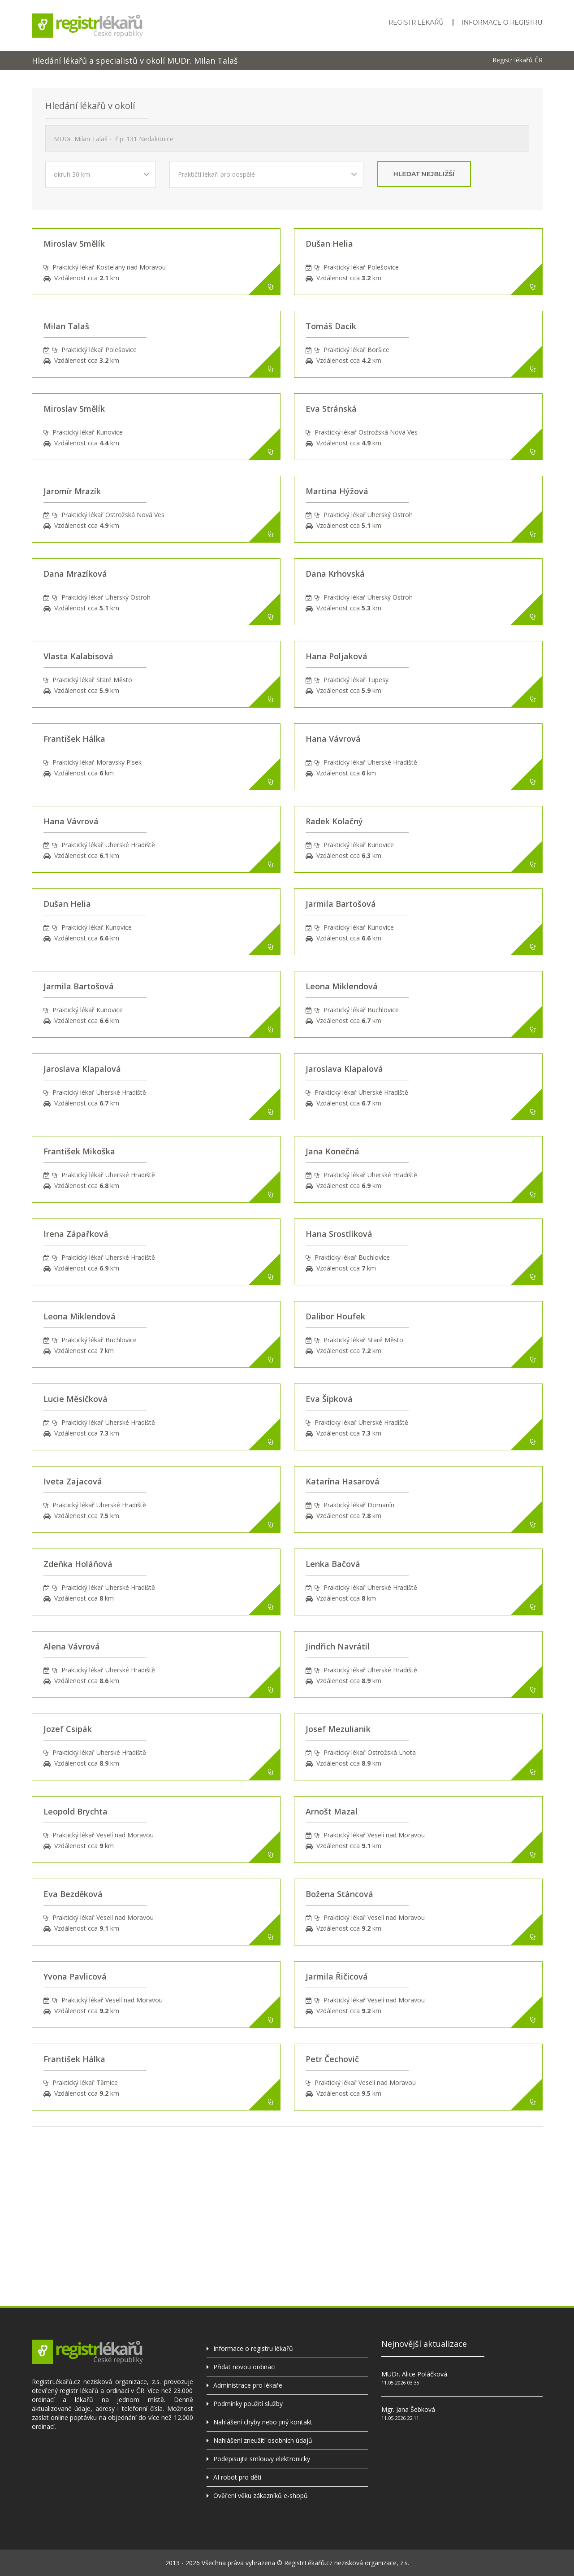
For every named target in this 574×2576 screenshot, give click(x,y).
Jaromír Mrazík (72, 491)
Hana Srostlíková (339, 1233)
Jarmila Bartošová (341, 903)
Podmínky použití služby (248, 2403)
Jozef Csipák (67, 1728)
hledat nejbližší (424, 174)
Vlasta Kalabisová (78, 656)
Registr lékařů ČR (517, 60)
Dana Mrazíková (75, 573)
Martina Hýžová (337, 491)
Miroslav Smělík (74, 243)
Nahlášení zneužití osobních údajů (262, 2440)
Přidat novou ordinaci (244, 2367)
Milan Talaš (66, 326)
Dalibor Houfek (335, 1316)
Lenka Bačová (333, 1563)
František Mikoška (79, 1151)
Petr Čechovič (332, 2059)
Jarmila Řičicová (337, 1976)
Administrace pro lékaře (247, 2385)
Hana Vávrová (333, 738)
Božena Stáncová (339, 1893)
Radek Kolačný (334, 821)
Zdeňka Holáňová (77, 1563)
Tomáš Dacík (331, 326)
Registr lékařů (416, 22)
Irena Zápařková (75, 1233)
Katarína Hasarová (343, 1481)
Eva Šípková (329, 1398)
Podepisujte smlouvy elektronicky (261, 2458)
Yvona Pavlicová (75, 1976)
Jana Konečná (332, 1151)
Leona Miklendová (342, 986)
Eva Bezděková (73, 1893)
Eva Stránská (331, 408)
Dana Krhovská (335, 573)
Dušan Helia (329, 243)
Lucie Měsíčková (75, 1398)
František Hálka (74, 738)
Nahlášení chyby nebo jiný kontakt (262, 2422)
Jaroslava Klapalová (82, 1068)
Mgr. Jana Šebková (408, 2409)
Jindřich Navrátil (338, 1646)
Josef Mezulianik (338, 1728)
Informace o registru (502, 22)
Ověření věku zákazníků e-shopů (260, 2495)
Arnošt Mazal (332, 1811)
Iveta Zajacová (72, 1481)
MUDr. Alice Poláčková (414, 2374)
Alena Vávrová (71, 1646)
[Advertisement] (287, 2189)
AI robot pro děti (237, 2477)
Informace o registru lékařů (253, 2348)
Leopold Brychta (75, 1811)
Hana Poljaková (336, 656)
